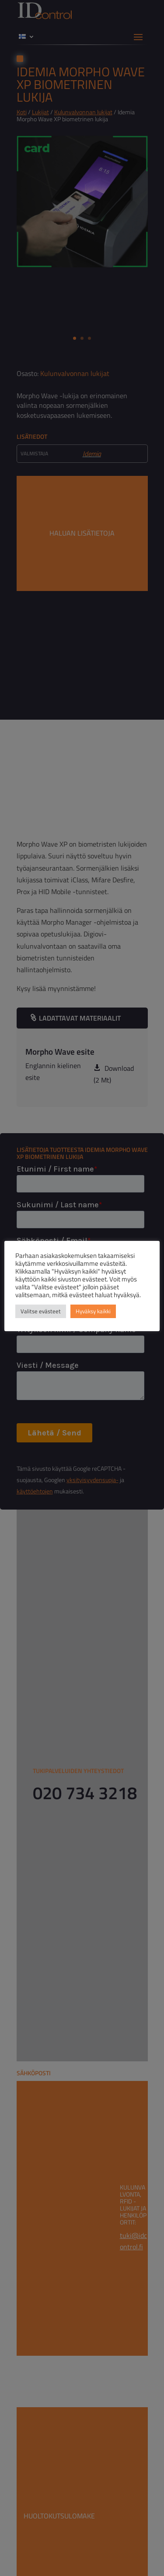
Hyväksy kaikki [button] (93, 1311)
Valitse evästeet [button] (41, 1311)
